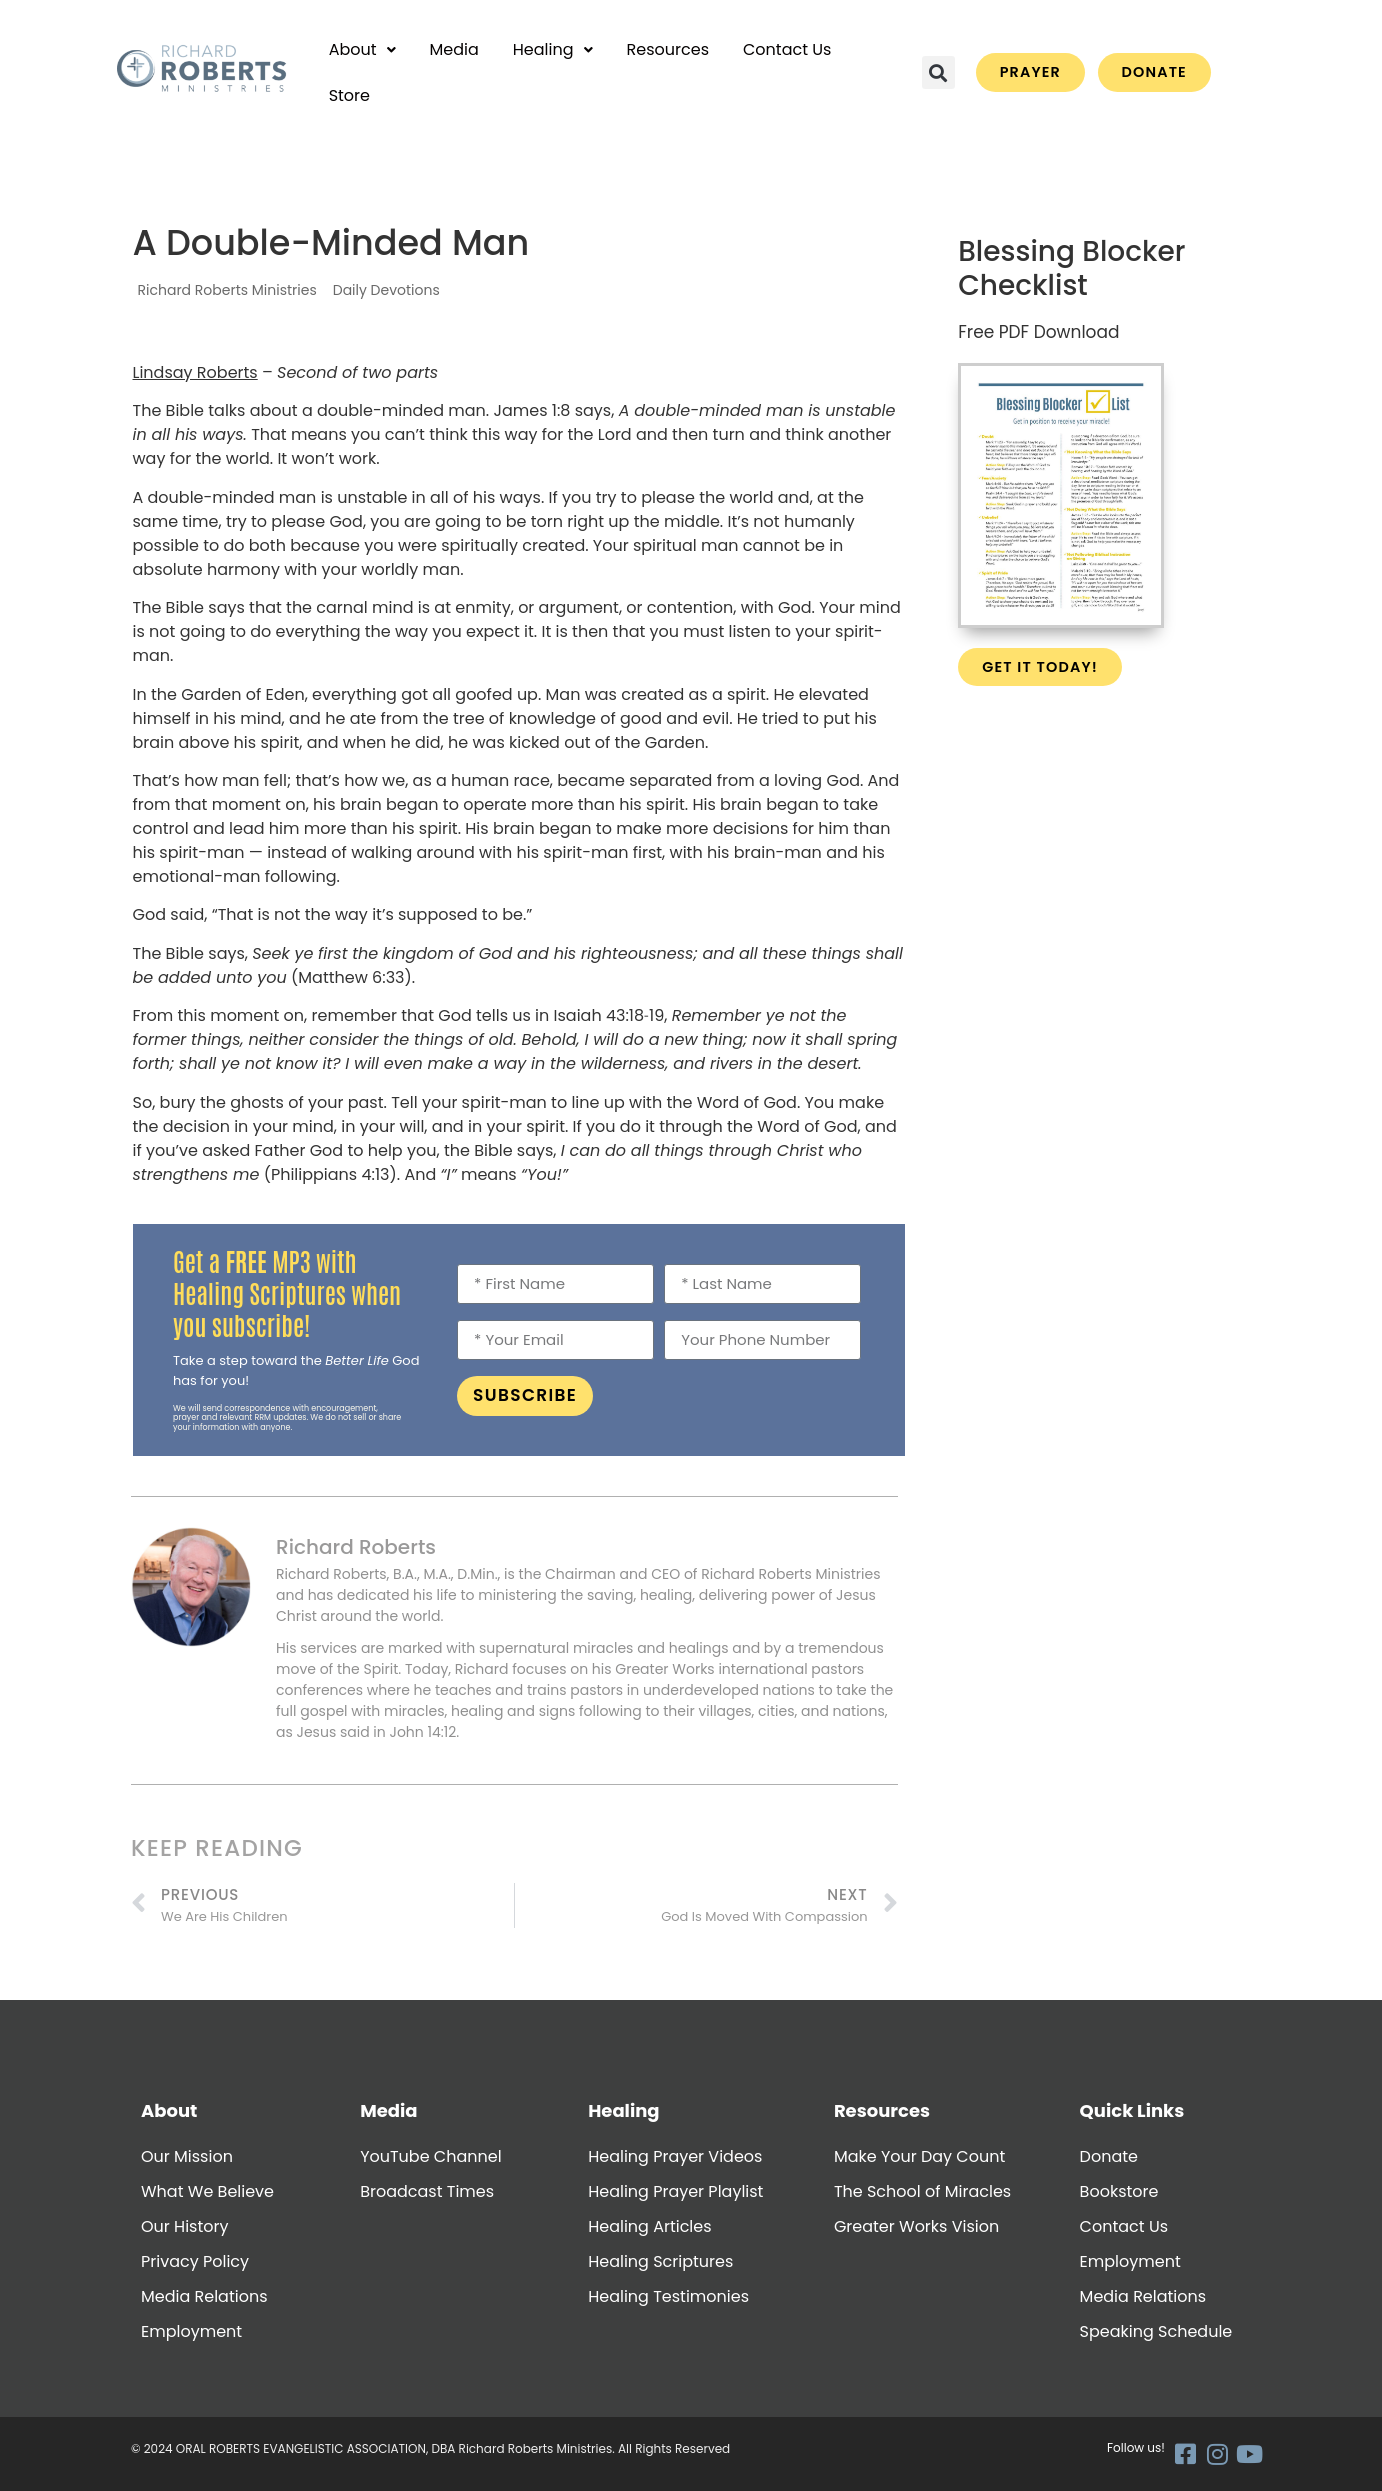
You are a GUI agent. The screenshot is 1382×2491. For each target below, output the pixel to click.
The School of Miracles (922, 2191)
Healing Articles (649, 2226)
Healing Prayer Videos (675, 2156)
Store (349, 95)
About (362, 49)
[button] (362, 50)
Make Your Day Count (919, 2156)
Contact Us (787, 49)
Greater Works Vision (916, 2226)
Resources (668, 49)
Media (454, 49)
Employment (191, 2331)
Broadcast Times (427, 2191)
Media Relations (204, 2296)
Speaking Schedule (1156, 2331)
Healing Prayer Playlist (675, 2191)
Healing (553, 49)
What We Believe (207, 2191)
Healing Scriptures (660, 2261)
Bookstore (1119, 2191)
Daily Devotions (386, 290)
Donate (1109, 2156)
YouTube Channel (430, 2156)
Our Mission (187, 2156)
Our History (184, 2226)
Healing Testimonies (668, 2296)
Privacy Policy (195, 2261)
